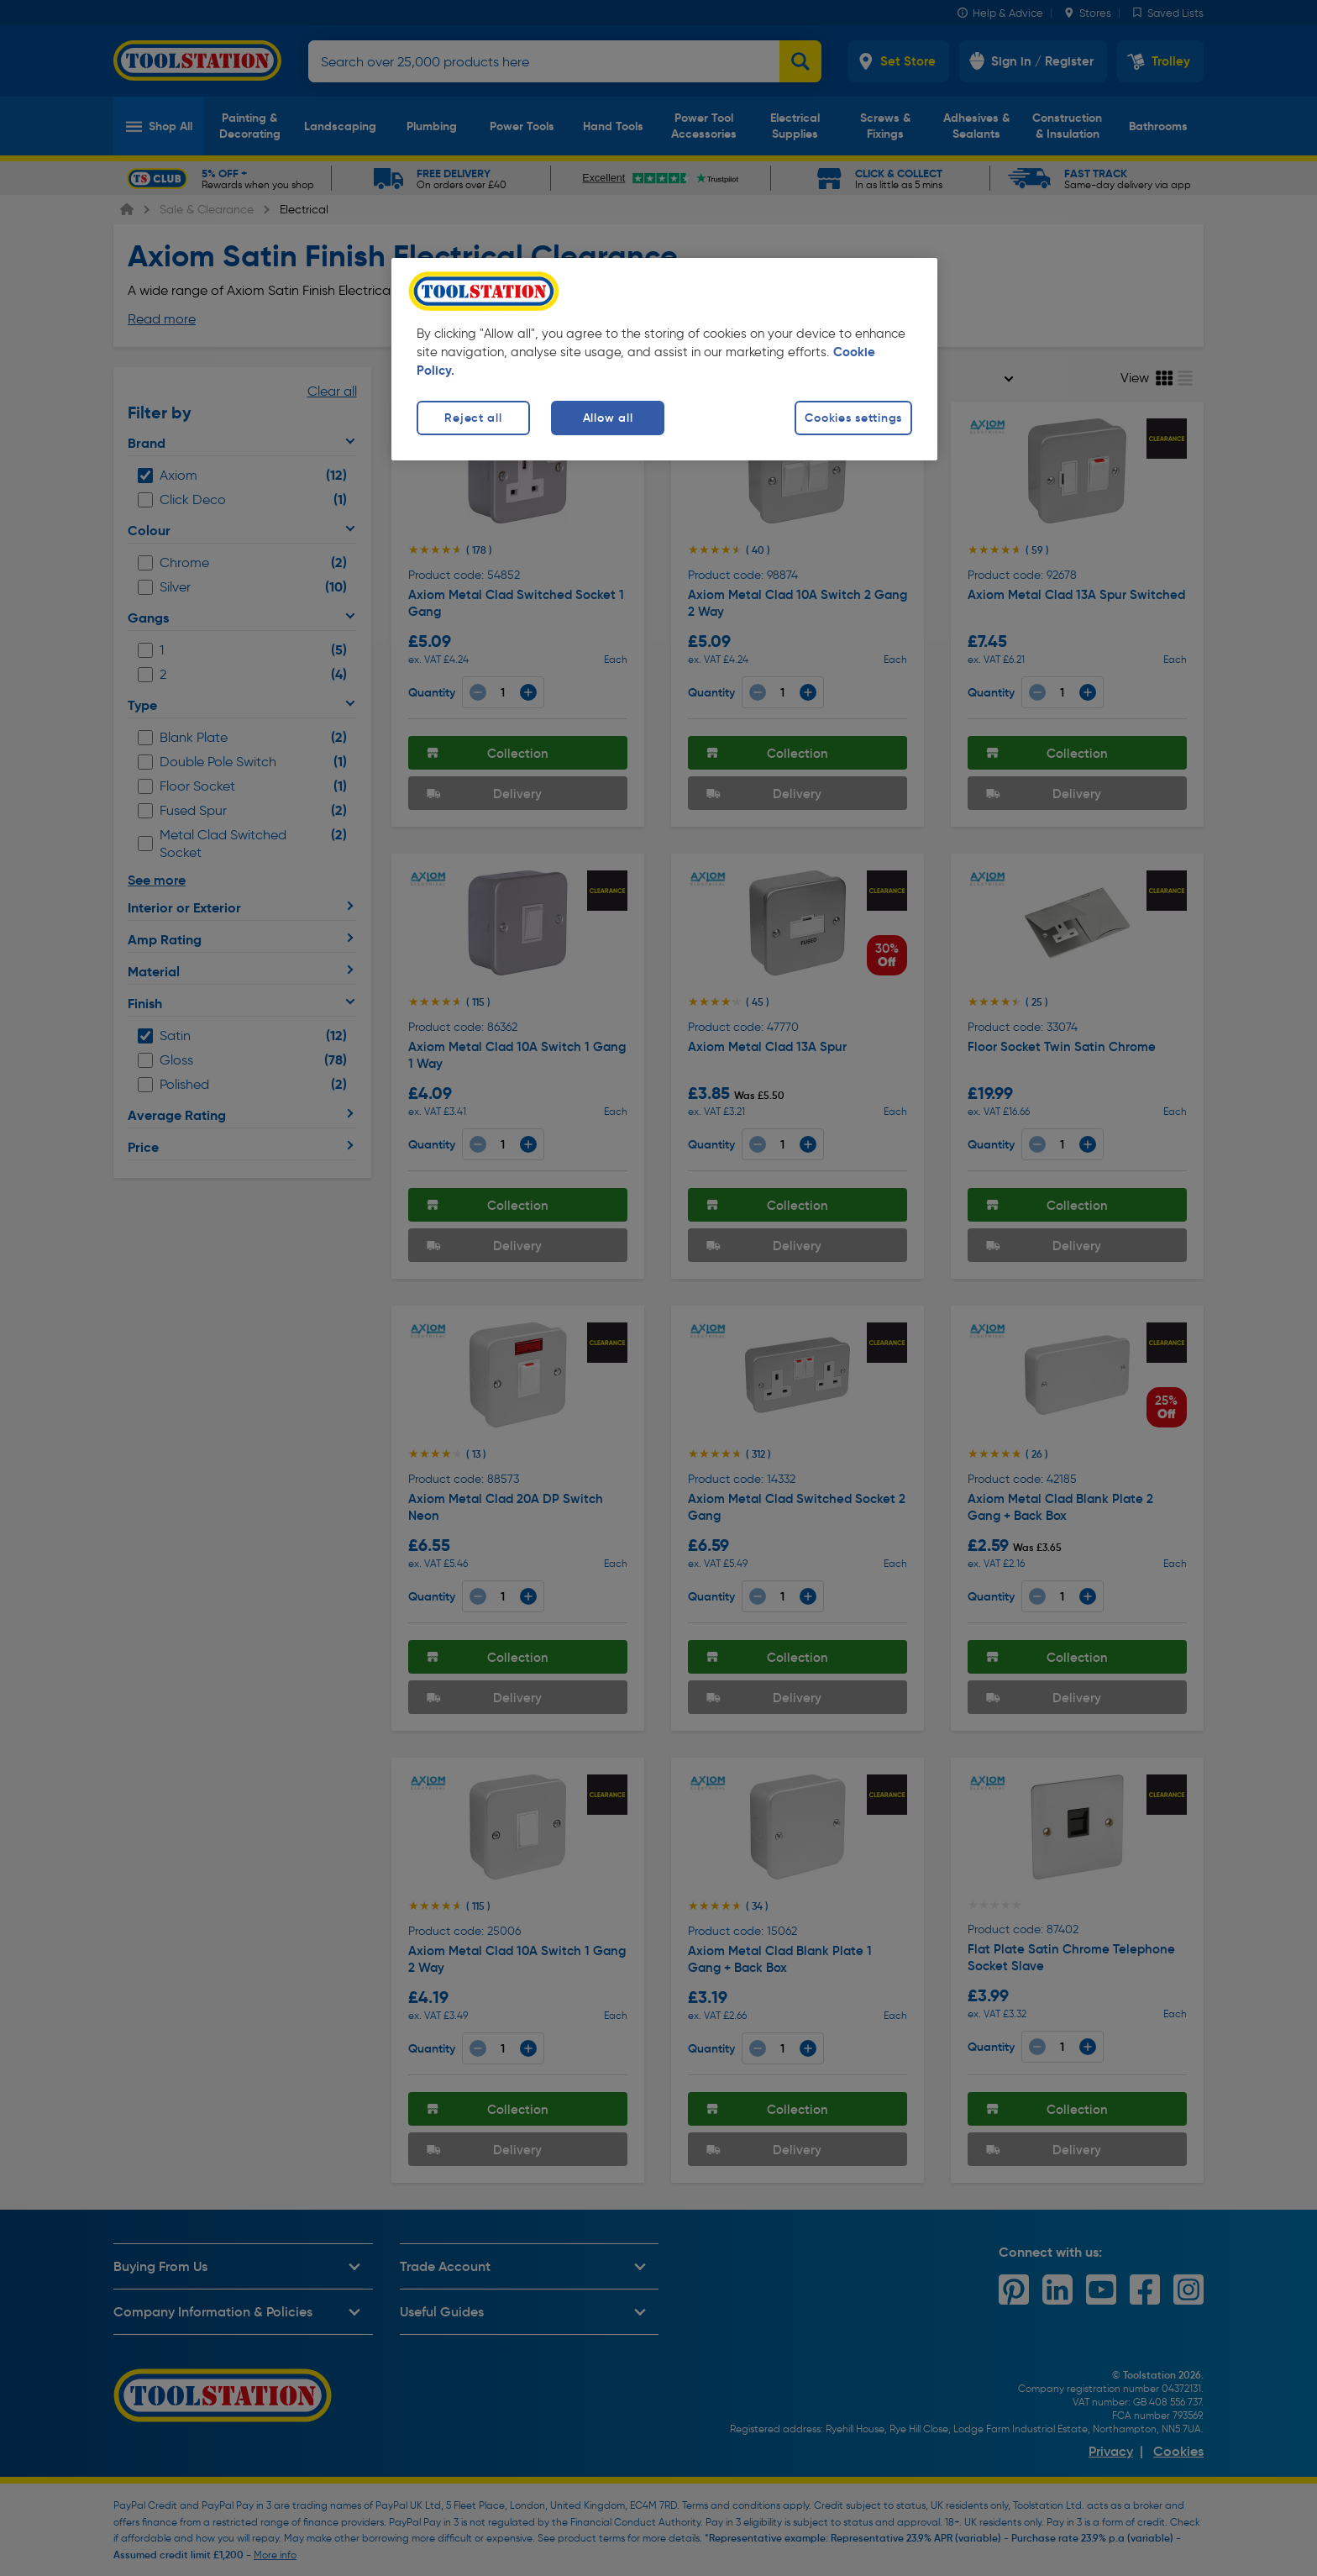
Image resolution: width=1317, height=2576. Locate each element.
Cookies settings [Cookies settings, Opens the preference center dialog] (853, 417)
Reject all (472, 417)
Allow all (607, 417)
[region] (664, 359)
